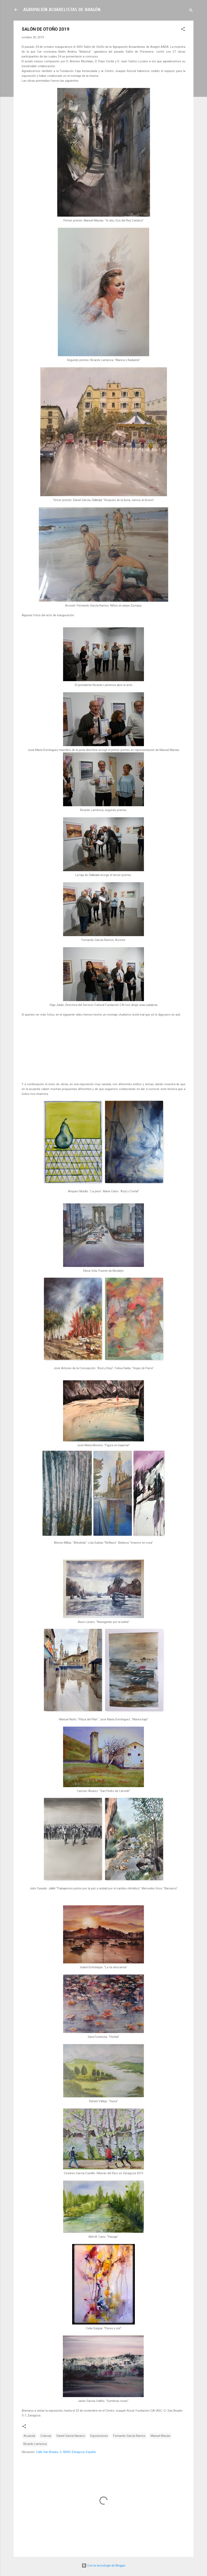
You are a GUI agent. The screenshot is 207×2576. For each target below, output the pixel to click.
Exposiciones (99, 2436)
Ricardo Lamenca (35, 2444)
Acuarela (29, 2436)
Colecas (45, 2436)
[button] (183, 30)
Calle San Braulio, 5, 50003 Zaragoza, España (66, 2452)
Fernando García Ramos (129, 2436)
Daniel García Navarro (71, 2436)
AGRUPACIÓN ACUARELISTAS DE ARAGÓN (61, 9)
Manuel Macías (160, 2436)
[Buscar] (191, 11)
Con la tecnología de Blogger (104, 2565)
